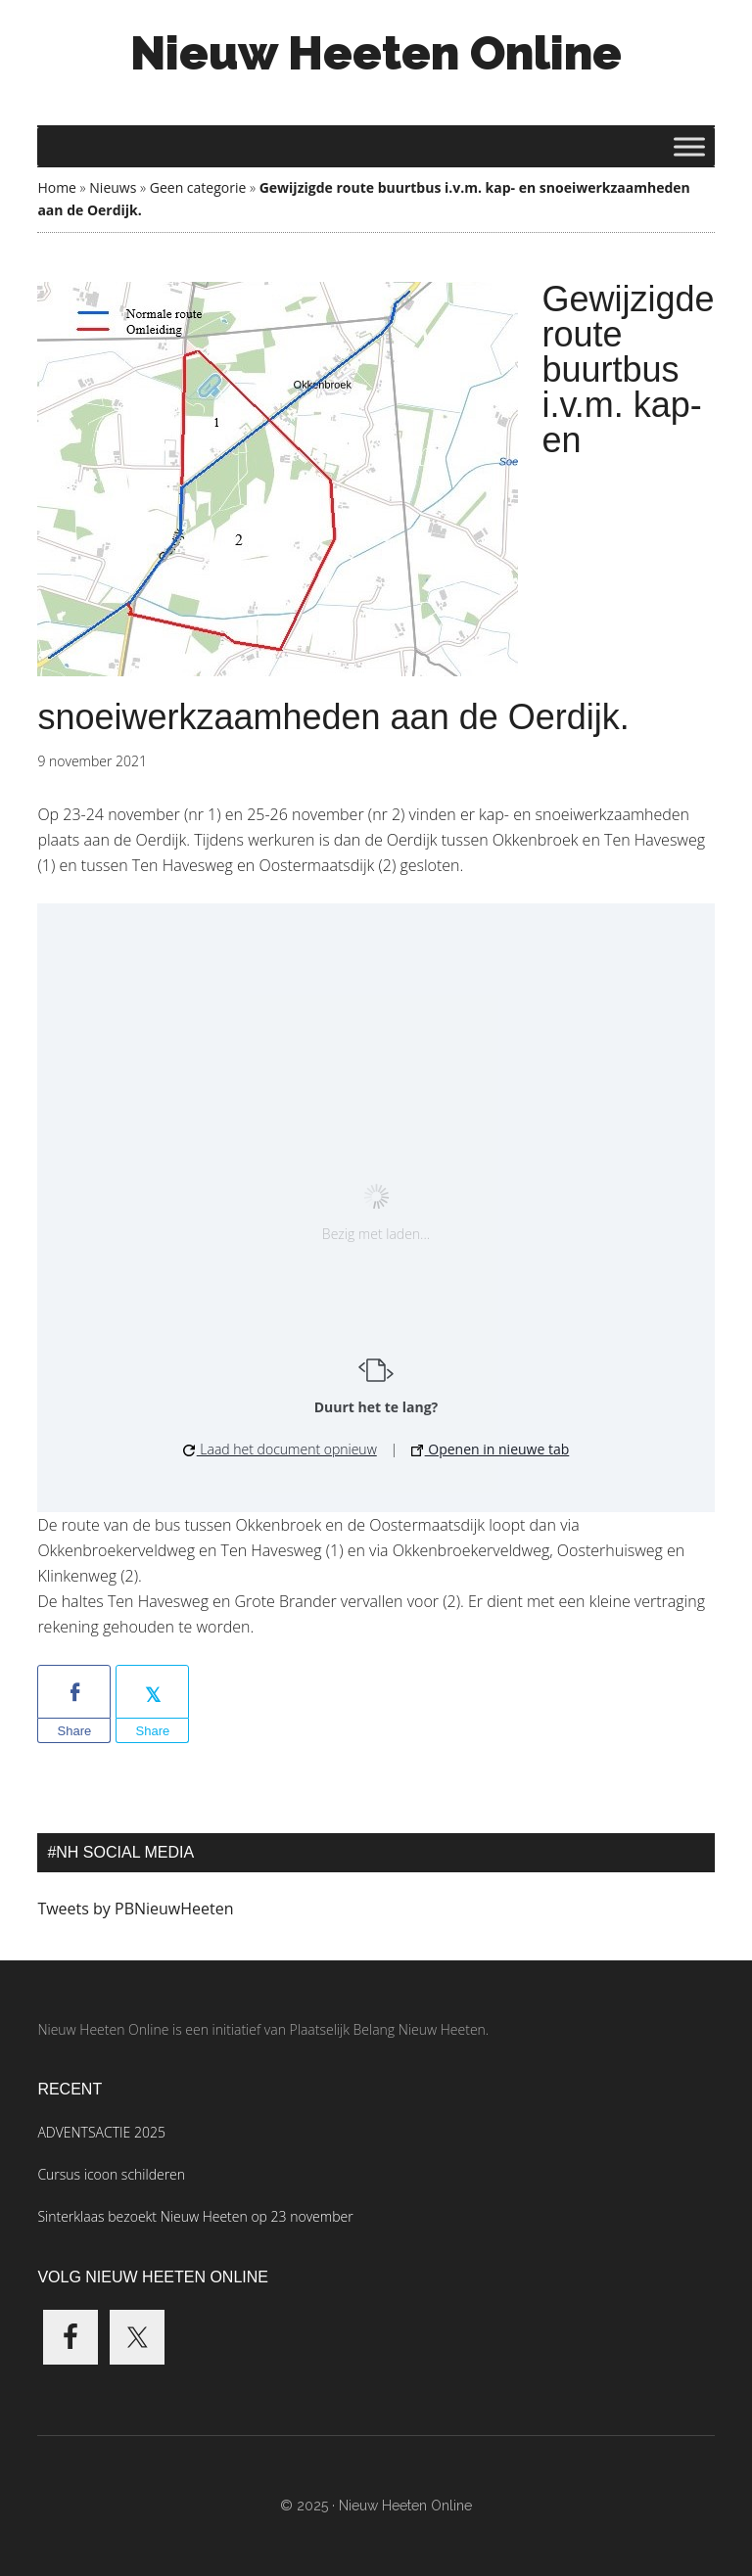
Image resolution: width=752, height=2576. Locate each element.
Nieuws (112, 187)
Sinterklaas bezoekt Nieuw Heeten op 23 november (194, 2216)
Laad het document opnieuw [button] (280, 1449)
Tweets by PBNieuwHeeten (135, 1908)
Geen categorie (198, 187)
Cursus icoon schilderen (111, 2174)
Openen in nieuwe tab (490, 1449)
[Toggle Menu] (689, 146)
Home (56, 187)
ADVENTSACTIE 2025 (100, 2132)
